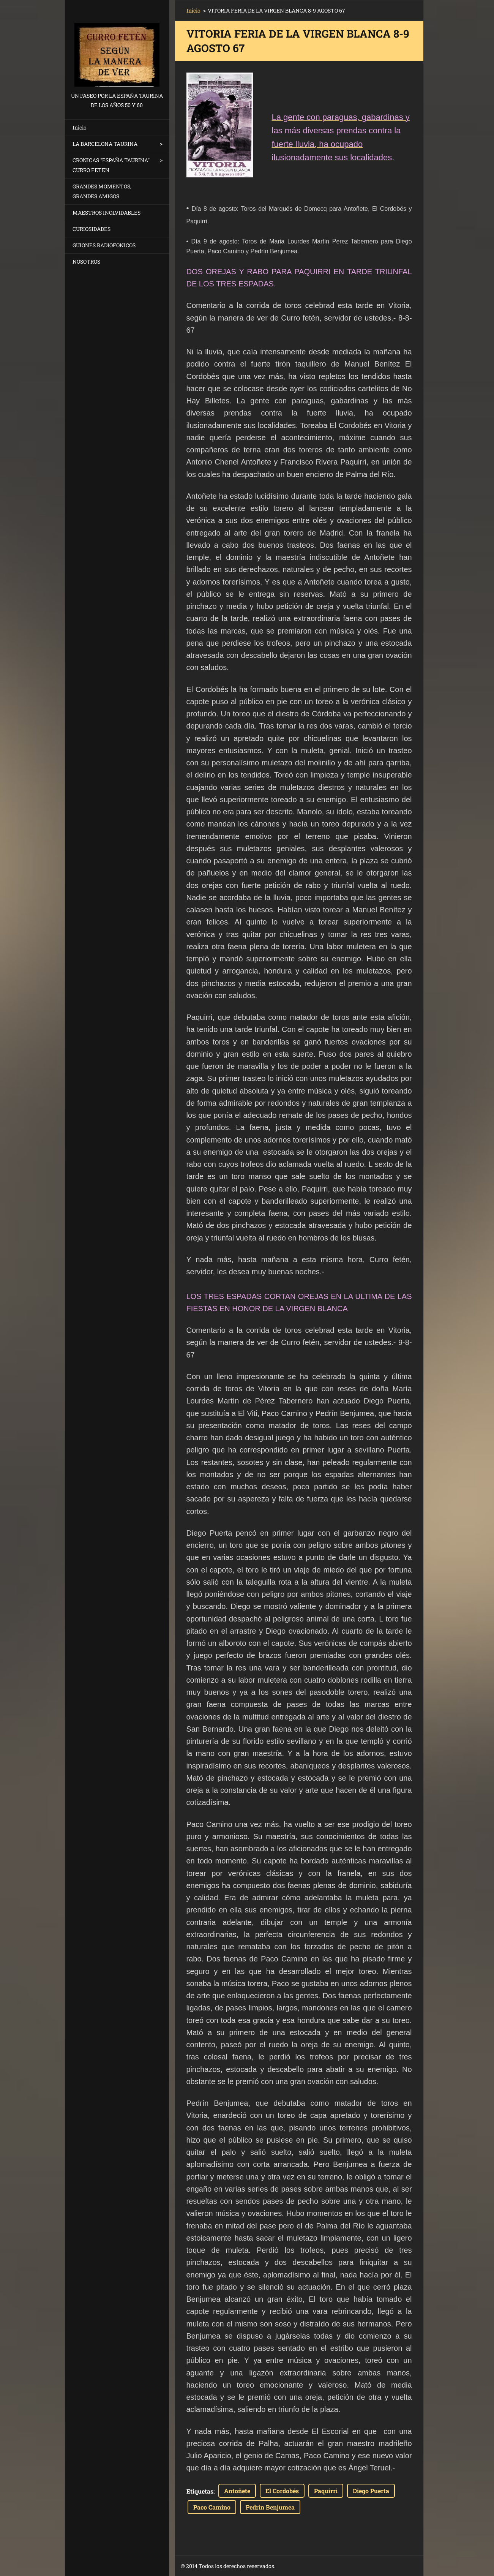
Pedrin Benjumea (270, 2507)
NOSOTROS (86, 261)
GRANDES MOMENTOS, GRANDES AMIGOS (102, 191)
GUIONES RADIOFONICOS (104, 245)
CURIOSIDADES (91, 228)
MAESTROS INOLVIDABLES (106, 212)
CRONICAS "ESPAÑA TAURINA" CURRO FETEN (111, 165)
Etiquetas (199, 2491)
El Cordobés (282, 2491)
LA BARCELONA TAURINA (105, 143)
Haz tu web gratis (352, 2566)
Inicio (80, 127)
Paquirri (326, 2491)
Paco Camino (211, 2507)
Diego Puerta (371, 2491)
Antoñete (237, 2491)
